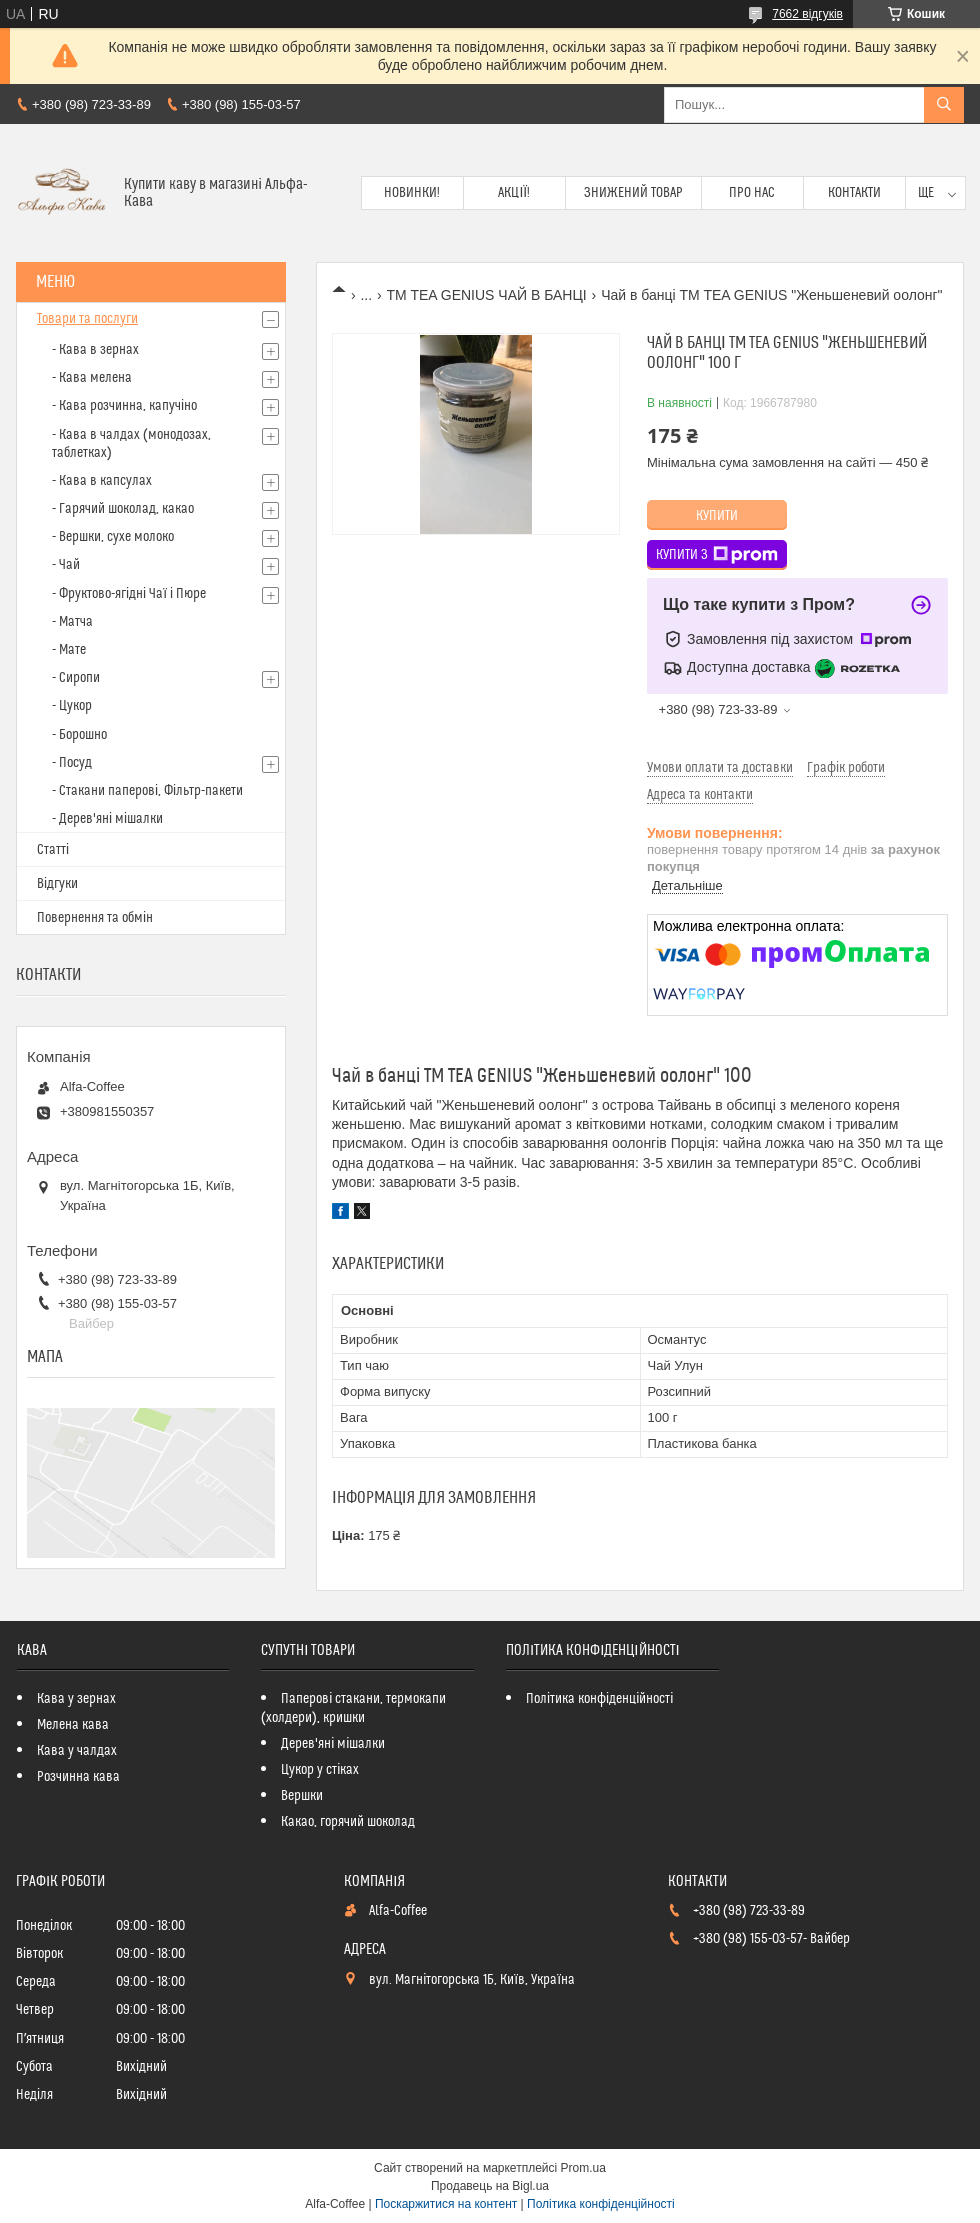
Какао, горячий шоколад (348, 1822)
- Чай (66, 565)
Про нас (752, 193)
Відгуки (57, 884)
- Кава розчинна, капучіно (124, 406)
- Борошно (79, 735)
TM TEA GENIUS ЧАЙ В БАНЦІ (487, 295)
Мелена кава (73, 1725)
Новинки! (412, 193)
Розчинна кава (78, 1777)
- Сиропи (76, 678)
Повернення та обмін (95, 918)
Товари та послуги (87, 319)
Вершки (302, 1796)
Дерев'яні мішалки (333, 1744)
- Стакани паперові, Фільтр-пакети (147, 791)
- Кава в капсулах (102, 481)
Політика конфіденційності (599, 1699)
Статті (53, 850)
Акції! (514, 193)
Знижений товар (633, 193)
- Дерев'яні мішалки (107, 819)
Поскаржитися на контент (446, 2204)
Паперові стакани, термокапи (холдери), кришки (353, 1708)
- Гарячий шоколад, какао (123, 509)
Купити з (717, 555)
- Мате (69, 650)
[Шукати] (944, 105)
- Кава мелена (92, 378)
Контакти (854, 193)
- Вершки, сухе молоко (113, 537)
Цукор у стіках (320, 1770)
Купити (717, 516)
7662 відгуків (807, 14)
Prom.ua (583, 2168)
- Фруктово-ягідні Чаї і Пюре (129, 594)
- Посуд (72, 763)
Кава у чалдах (77, 1751)
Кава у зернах (76, 1699)
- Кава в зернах (95, 350)
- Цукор (72, 706)
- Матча (72, 622)
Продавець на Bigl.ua (490, 2186)
